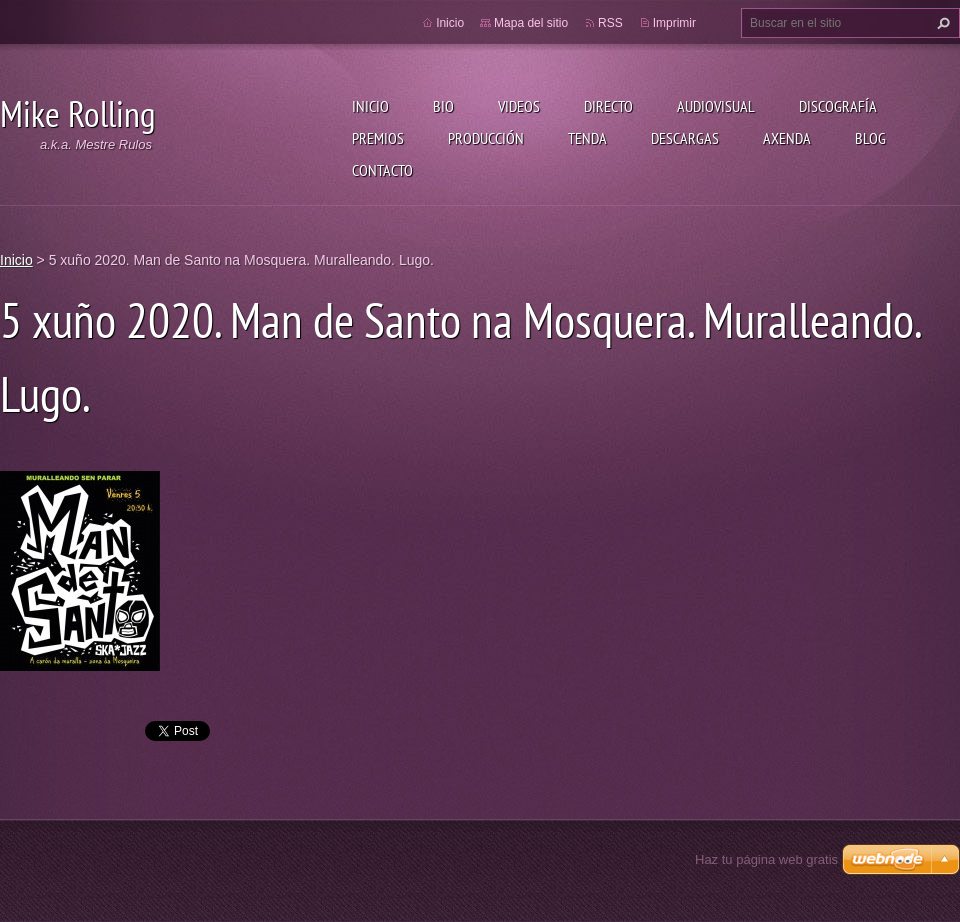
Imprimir (674, 23)
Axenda (787, 138)
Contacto (382, 170)
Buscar (941, 23)
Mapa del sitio (531, 23)
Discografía (838, 106)
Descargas (685, 138)
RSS (610, 23)
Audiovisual (716, 106)
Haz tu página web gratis (766, 859)
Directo (608, 106)
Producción (486, 138)
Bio (443, 106)
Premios (378, 138)
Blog (870, 138)
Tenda (587, 138)
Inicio (370, 106)
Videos (519, 106)
